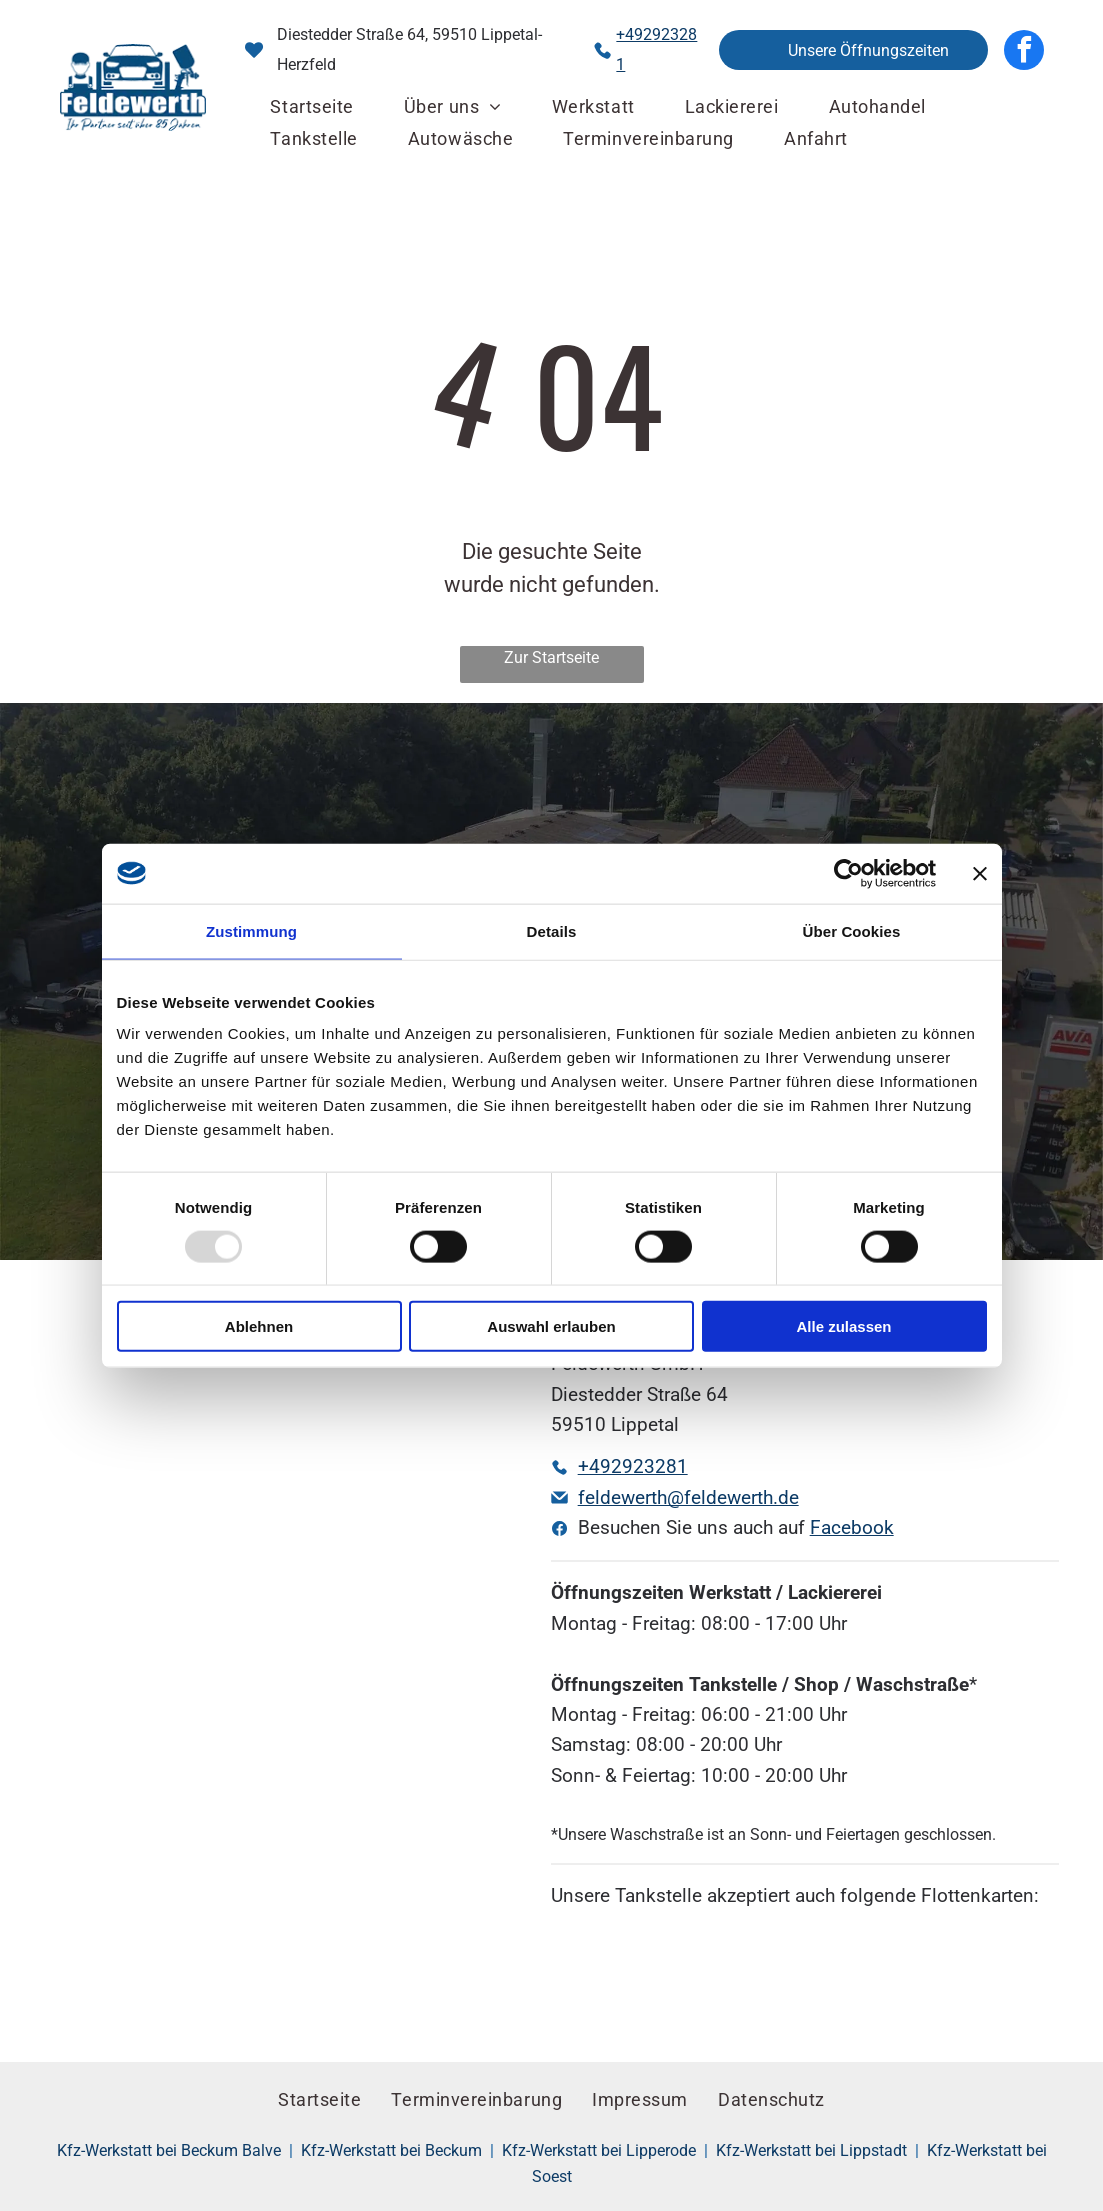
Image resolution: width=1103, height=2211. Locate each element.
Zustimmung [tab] (251, 930)
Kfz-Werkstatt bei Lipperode (599, 2150)
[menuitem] (311, 107)
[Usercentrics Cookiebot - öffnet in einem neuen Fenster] (848, 873)
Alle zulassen (843, 1326)
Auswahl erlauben (551, 1326)
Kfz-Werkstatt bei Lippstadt (811, 2150)
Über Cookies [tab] (852, 930)
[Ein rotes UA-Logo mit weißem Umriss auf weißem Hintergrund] (677, 1971)
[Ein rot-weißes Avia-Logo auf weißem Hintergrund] (762, 1971)
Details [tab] (552, 930)
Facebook (852, 1527)
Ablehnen (259, 1326)
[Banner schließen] (980, 873)
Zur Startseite (551, 657)
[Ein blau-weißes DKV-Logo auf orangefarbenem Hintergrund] (593, 1971)
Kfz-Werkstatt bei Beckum (391, 2150)
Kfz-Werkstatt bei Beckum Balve (169, 2150)
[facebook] (1024, 50)
